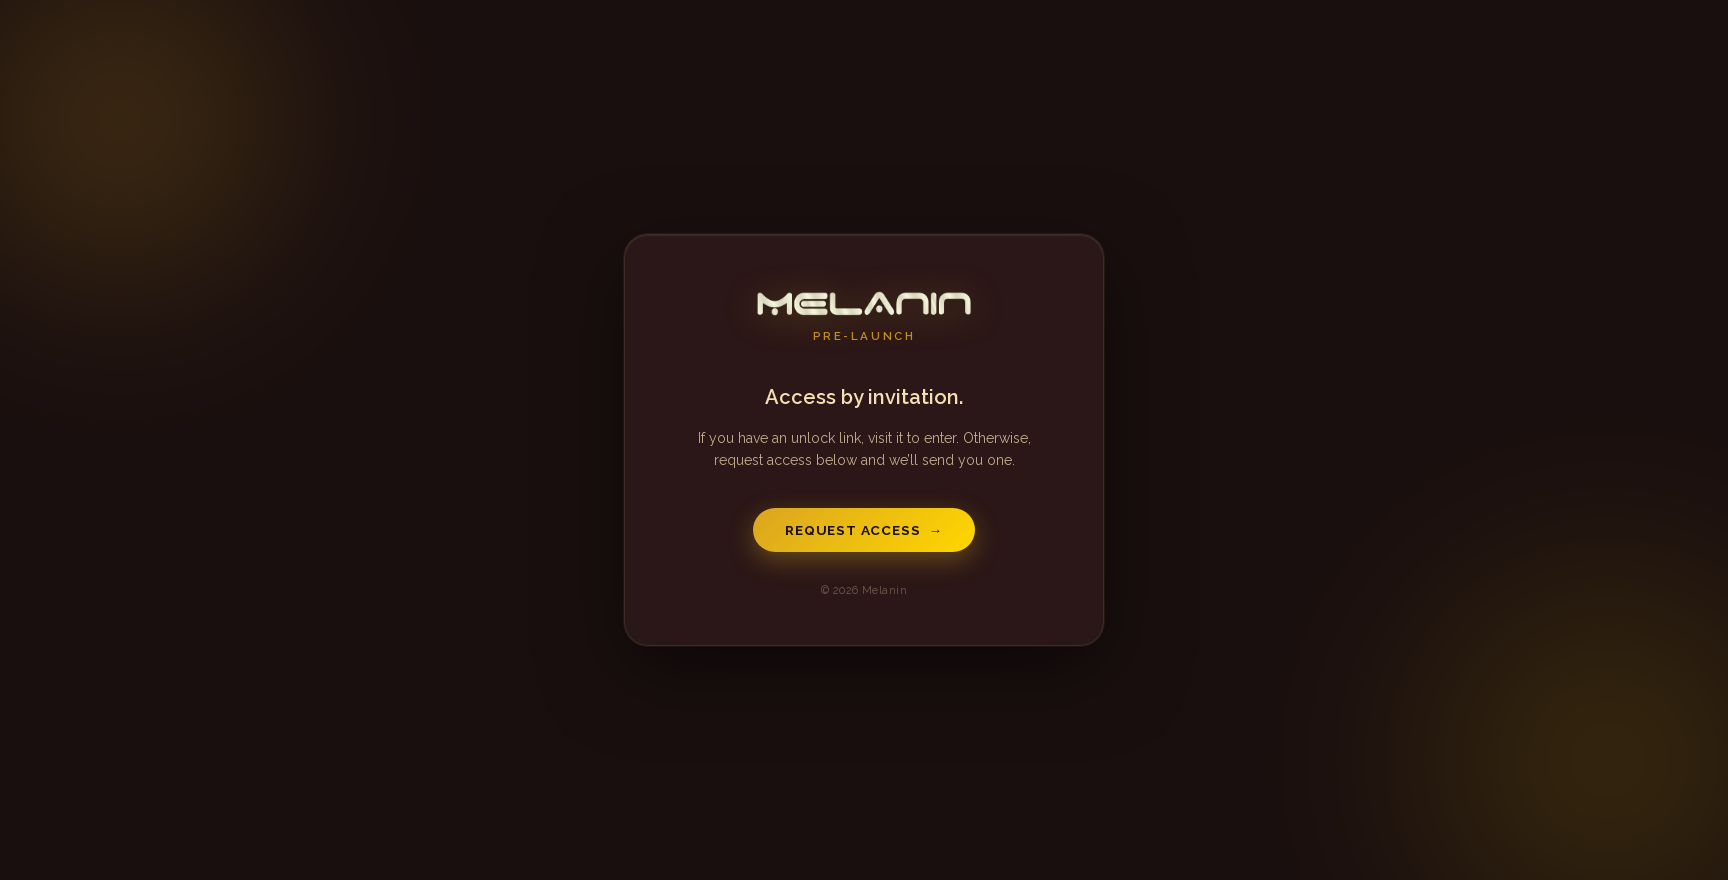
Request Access (864, 530)
